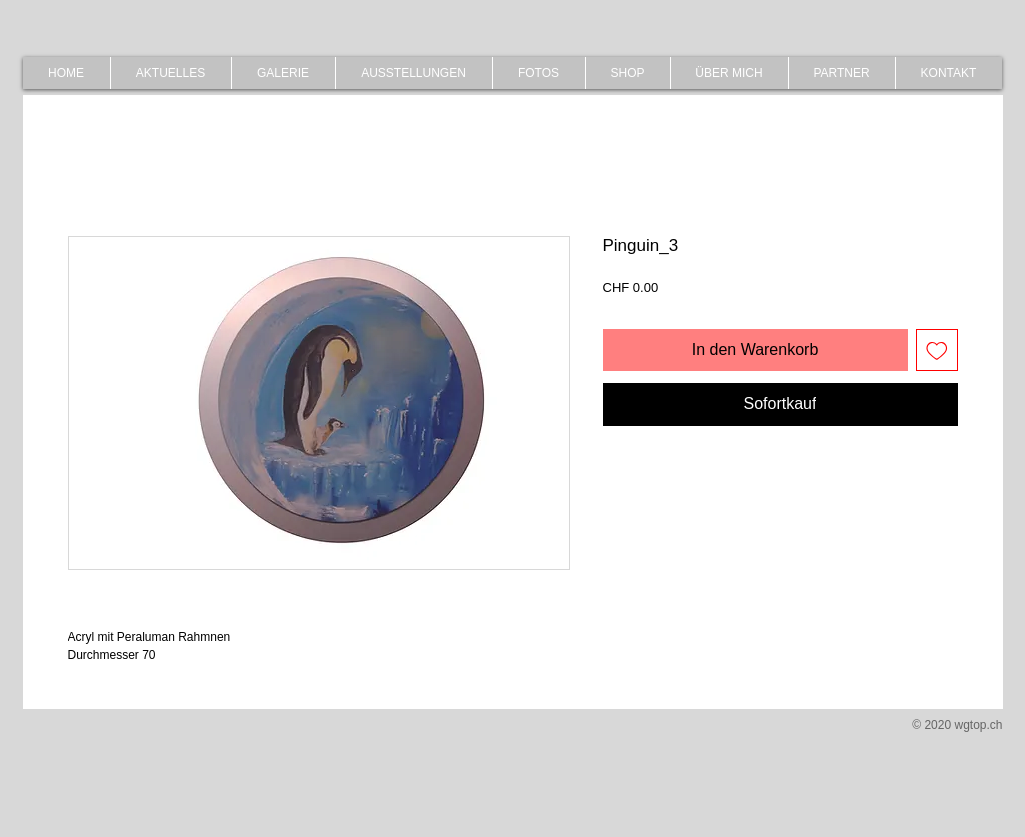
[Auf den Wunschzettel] (937, 350)
